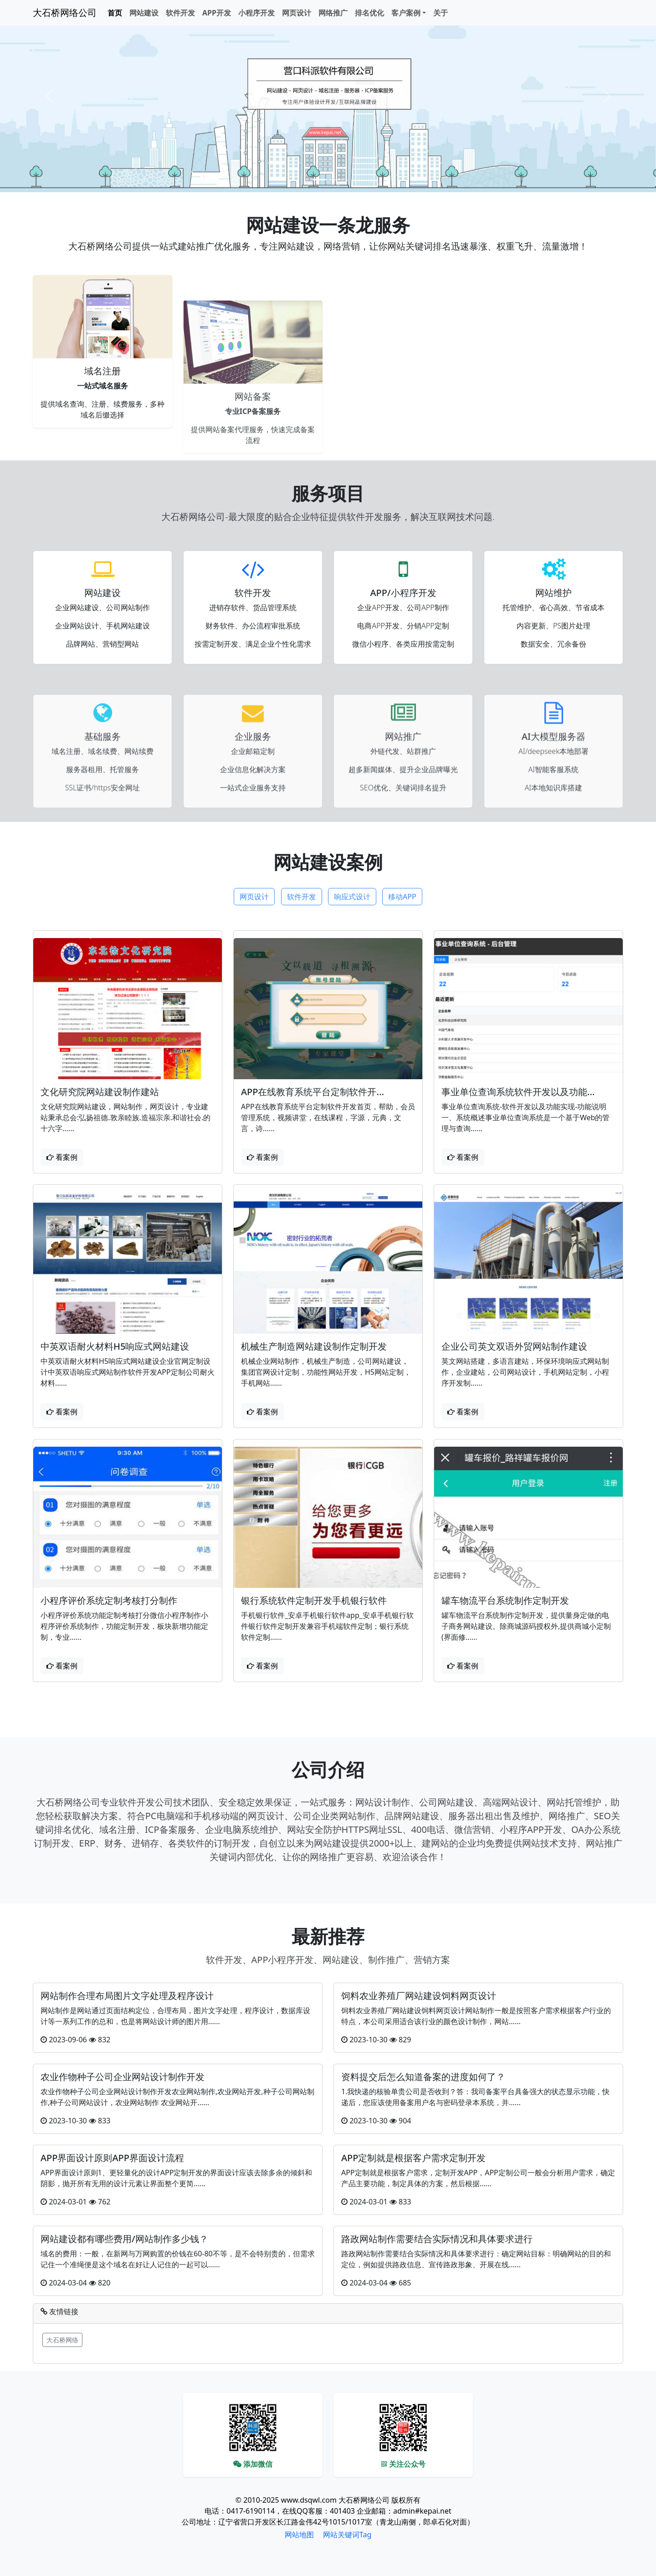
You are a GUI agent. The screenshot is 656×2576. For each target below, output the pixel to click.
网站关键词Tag (347, 2535)
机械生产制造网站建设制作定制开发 (314, 1348)
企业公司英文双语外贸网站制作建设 (514, 1348)
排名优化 (369, 13)
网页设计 (296, 13)
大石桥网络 (62, 2340)
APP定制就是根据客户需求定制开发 (413, 2158)
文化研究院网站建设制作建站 (100, 1093)
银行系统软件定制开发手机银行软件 (314, 1602)
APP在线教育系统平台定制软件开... (312, 1093)
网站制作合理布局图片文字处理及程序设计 (127, 1996)
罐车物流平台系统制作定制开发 (505, 1602)
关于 (440, 13)
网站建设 (144, 13)
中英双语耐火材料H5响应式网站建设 (115, 1348)
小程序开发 (256, 13)
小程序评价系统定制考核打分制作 (109, 1602)
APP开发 (216, 13)
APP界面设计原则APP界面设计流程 (112, 2158)
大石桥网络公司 (65, 12)
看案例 (61, 1159)
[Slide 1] (320, 179)
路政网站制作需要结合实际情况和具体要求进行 (437, 2239)
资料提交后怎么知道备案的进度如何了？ (423, 2077)
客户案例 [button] (405, 13)
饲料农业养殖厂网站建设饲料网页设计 (418, 1996)
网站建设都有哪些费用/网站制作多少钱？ (124, 2239)
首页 (115, 13)
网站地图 (299, 2535)
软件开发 (180, 13)
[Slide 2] (336, 179)
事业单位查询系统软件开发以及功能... (517, 1093)
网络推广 (333, 13)
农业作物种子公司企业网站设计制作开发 (123, 2077)
